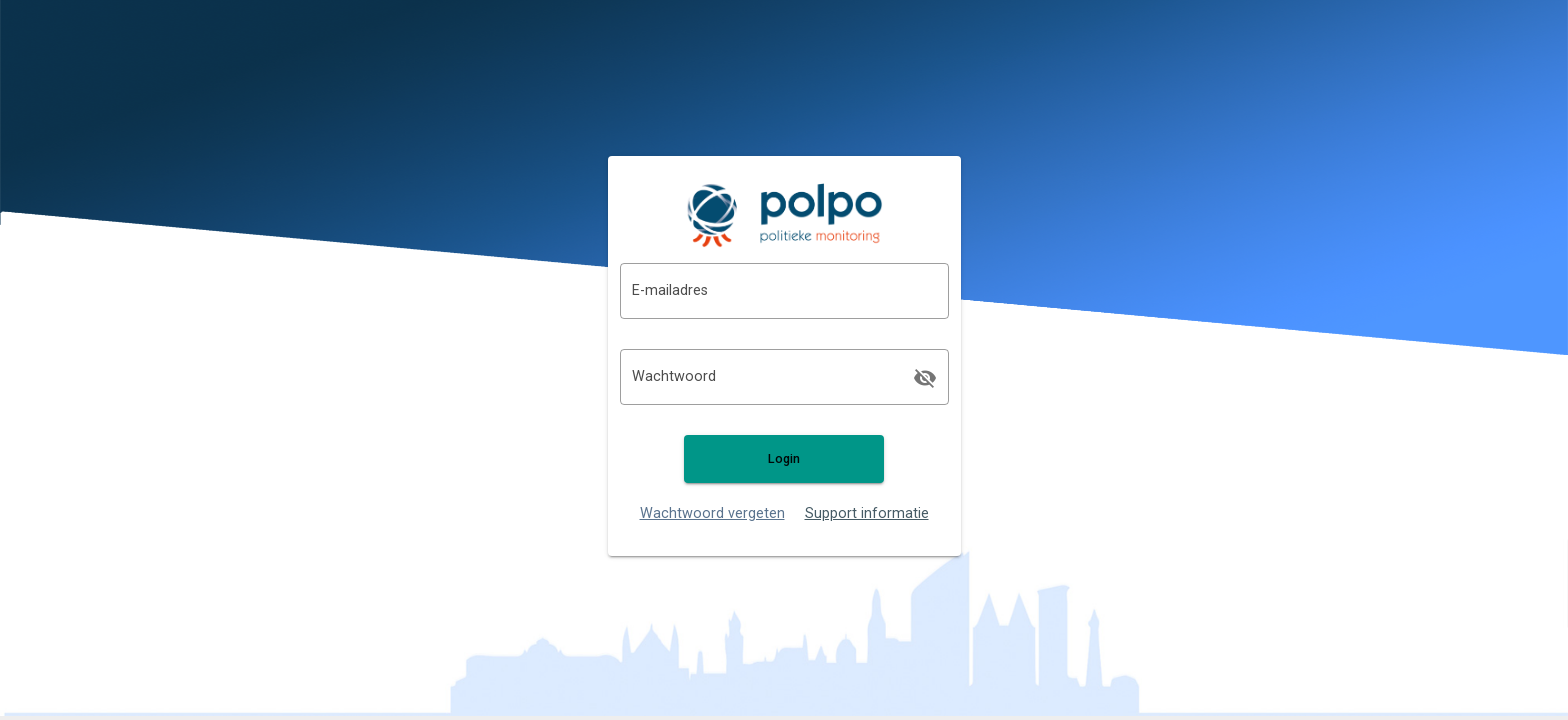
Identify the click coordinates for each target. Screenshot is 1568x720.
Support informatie (867, 513)
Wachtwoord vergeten (712, 513)
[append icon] (925, 378)
